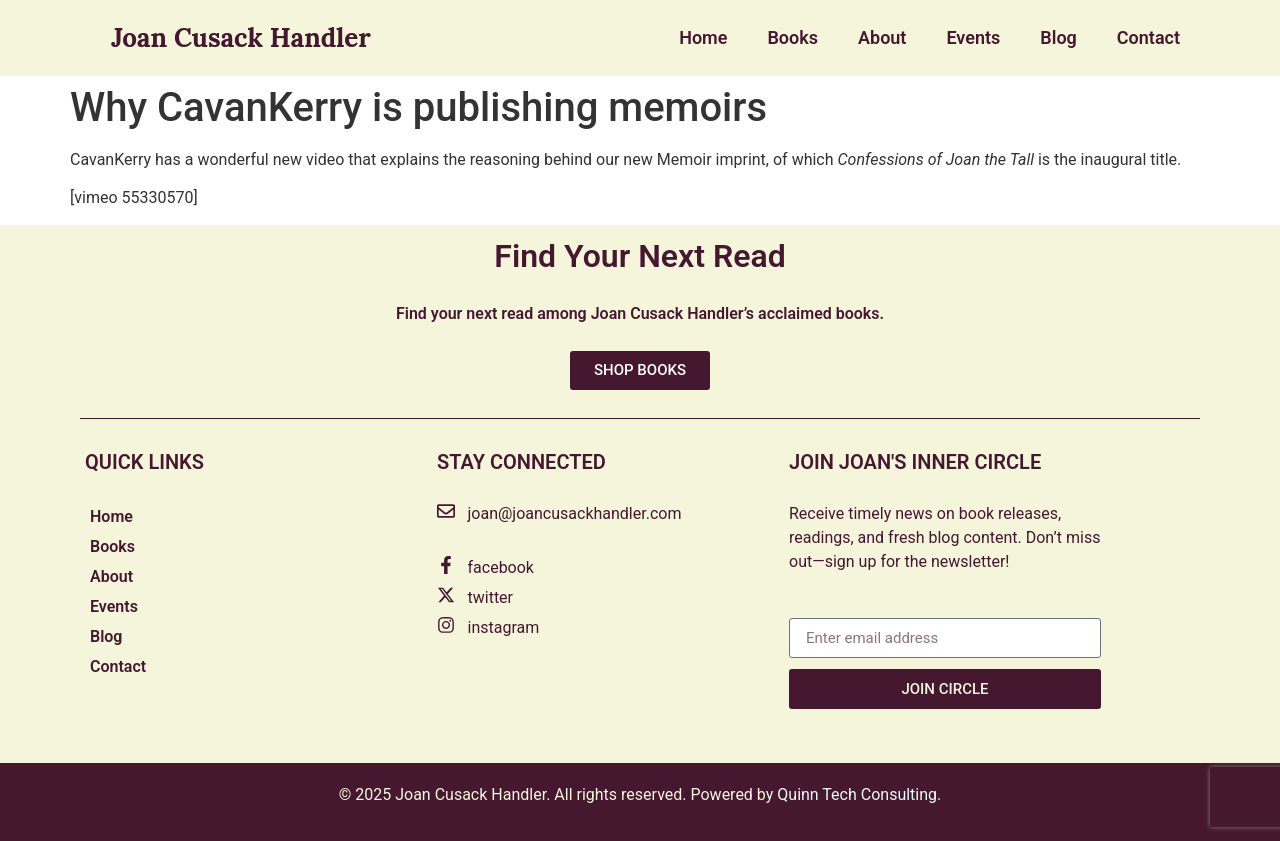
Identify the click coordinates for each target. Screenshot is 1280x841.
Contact (1148, 37)
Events (973, 37)
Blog (1058, 37)
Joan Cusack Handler (241, 37)
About (882, 37)
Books (792, 37)
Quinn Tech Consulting (857, 794)
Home (703, 37)
